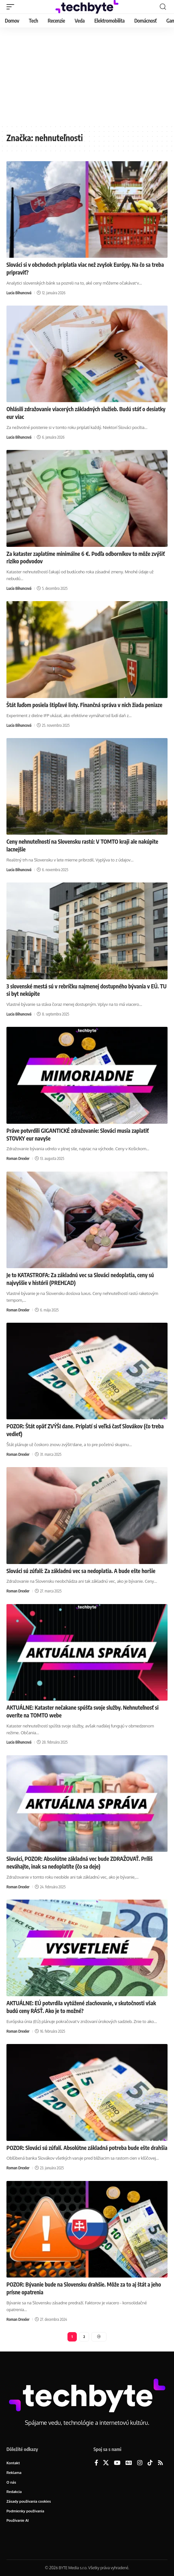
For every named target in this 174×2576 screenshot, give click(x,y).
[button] (11, 6)
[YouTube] (117, 2463)
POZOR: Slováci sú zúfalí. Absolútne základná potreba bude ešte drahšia (86, 2147)
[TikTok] (150, 2463)
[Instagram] (139, 2463)
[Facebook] (96, 2463)
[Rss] (160, 2463)
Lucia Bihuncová (18, 292)
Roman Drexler (17, 1158)
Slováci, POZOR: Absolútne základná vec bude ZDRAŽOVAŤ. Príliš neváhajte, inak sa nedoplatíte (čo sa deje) (79, 1862)
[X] (106, 2463)
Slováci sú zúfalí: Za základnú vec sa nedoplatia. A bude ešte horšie (80, 1570)
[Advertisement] (87, 76)
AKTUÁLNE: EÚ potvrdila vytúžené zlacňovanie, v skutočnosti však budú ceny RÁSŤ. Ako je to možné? (81, 2006)
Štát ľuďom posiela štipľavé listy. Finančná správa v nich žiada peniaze (84, 704)
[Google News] (129, 2463)
